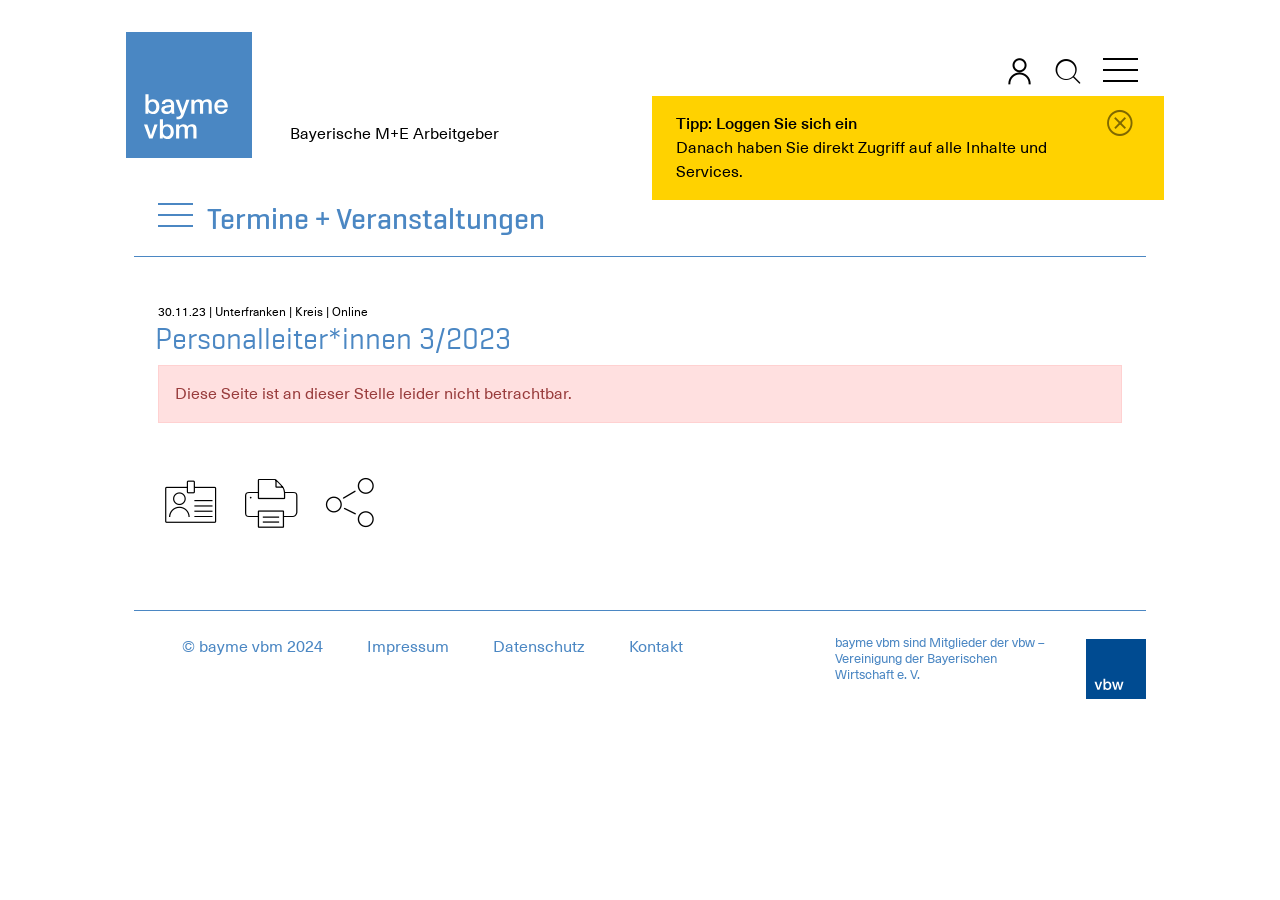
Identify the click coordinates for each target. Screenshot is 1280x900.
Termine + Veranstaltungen (377, 218)
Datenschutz (539, 647)
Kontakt (656, 647)
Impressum (408, 647)
